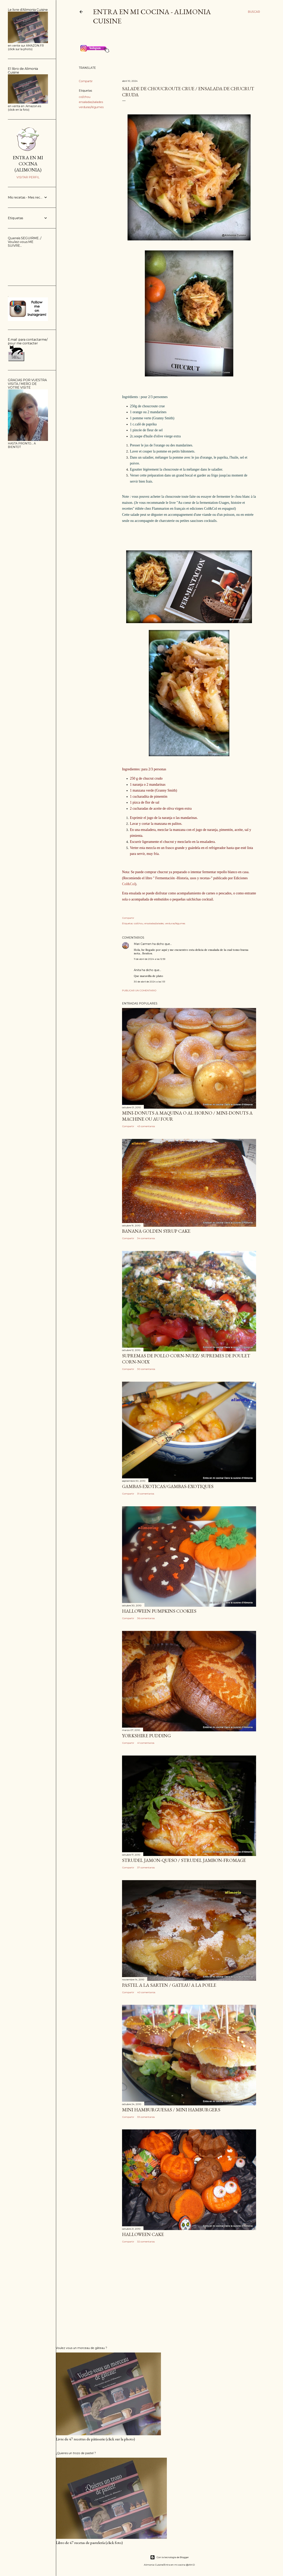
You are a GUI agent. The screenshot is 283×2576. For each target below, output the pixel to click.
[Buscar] (254, 12)
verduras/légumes (91, 107)
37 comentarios (146, 1867)
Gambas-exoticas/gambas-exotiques (167, 1486)
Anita (137, 970)
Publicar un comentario (139, 990)
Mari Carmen (143, 944)
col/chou (84, 97)
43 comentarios (146, 1126)
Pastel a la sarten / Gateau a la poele (169, 1985)
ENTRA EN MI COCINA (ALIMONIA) (28, 164)
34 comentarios (146, 1238)
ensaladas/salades (91, 102)
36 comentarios (146, 1618)
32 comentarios (146, 2241)
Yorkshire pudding (146, 1736)
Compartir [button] (86, 81)
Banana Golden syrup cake (156, 1231)
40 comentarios (146, 1992)
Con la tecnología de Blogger (169, 2557)
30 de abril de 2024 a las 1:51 (149, 981)
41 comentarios (145, 1742)
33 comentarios (146, 2116)
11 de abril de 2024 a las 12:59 (149, 958)
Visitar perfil (28, 177)
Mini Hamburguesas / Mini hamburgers (171, 2110)
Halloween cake (143, 2234)
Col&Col (128, 884)
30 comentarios (146, 1369)
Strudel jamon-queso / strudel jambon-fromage (184, 1860)
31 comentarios (145, 1493)
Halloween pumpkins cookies (159, 1611)
